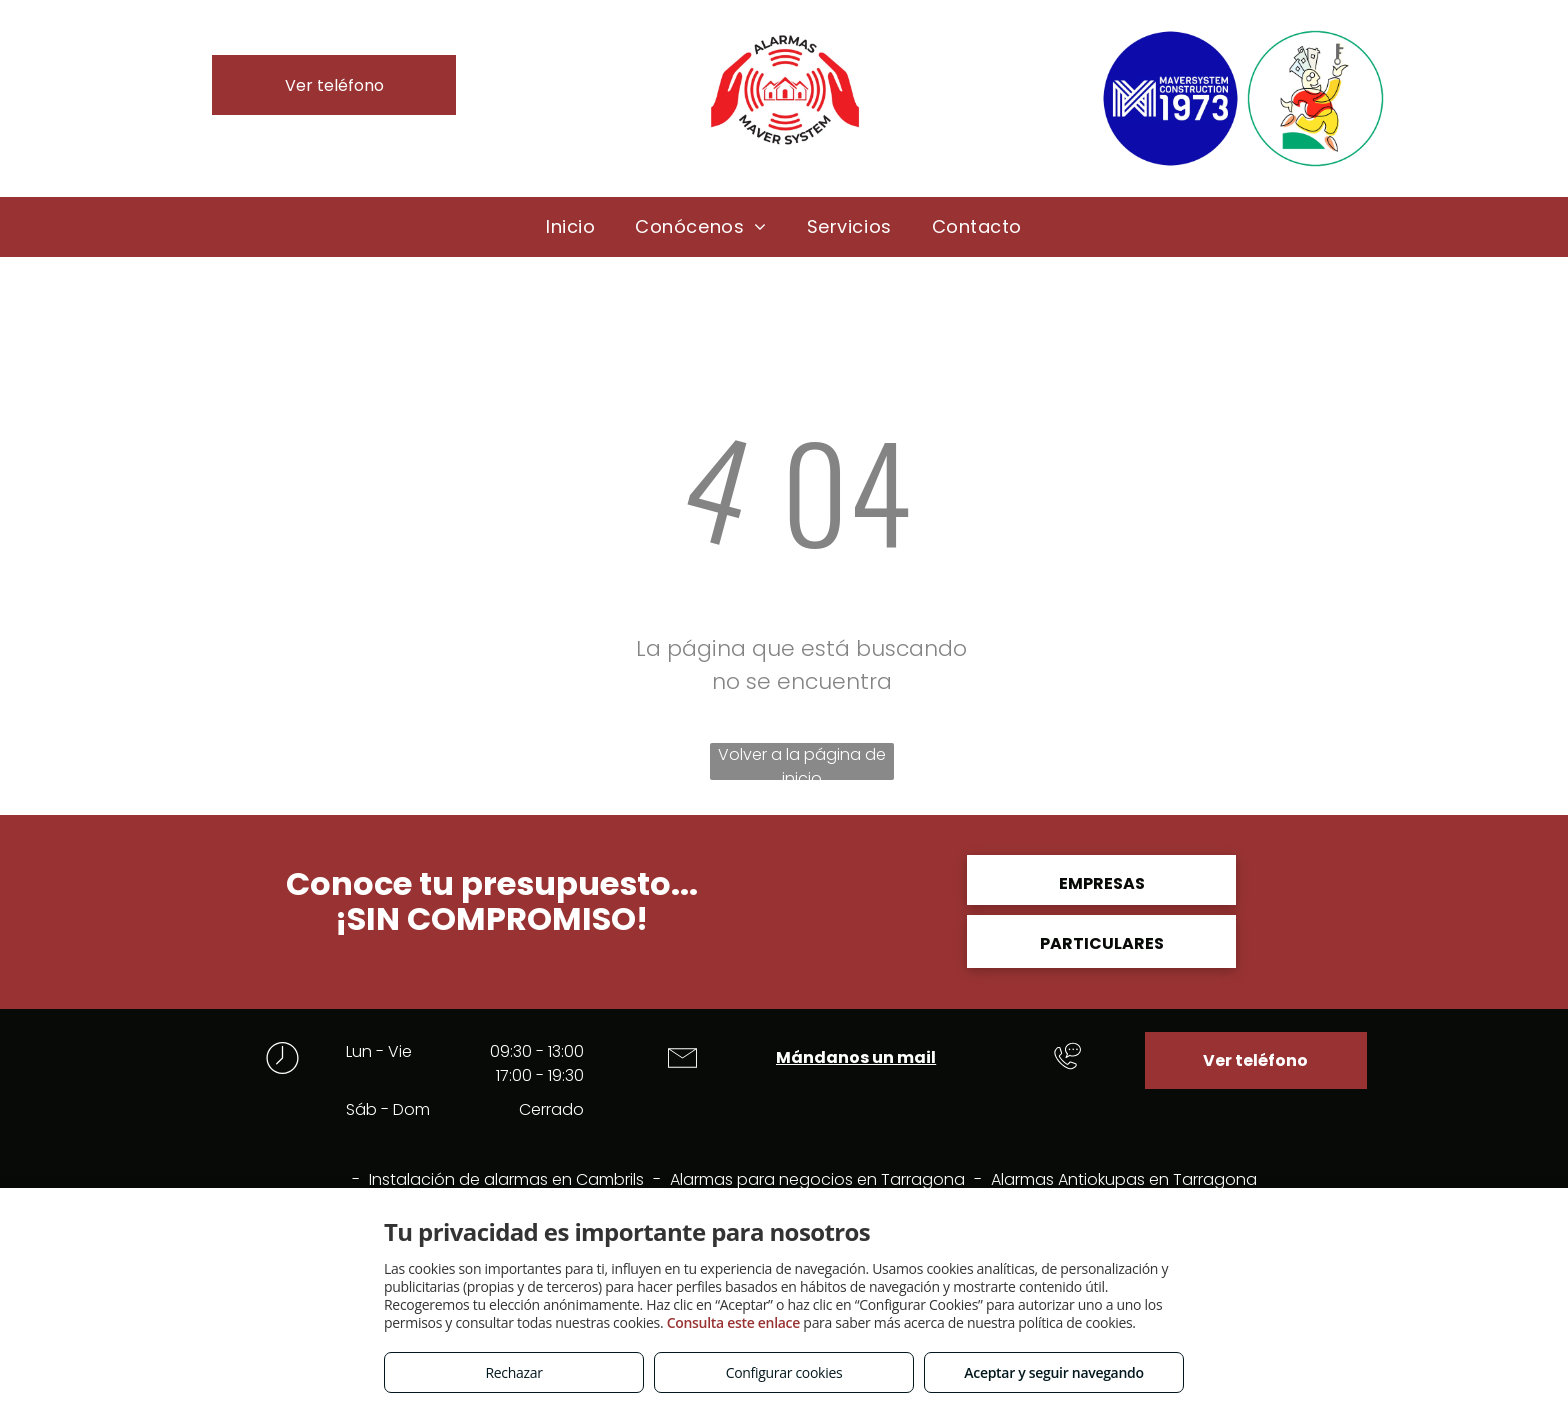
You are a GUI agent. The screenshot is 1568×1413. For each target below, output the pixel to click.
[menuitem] (570, 226)
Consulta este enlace (733, 1322)
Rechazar (513, 1372)
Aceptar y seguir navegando (1053, 1372)
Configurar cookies (784, 1372)
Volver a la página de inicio (802, 761)
